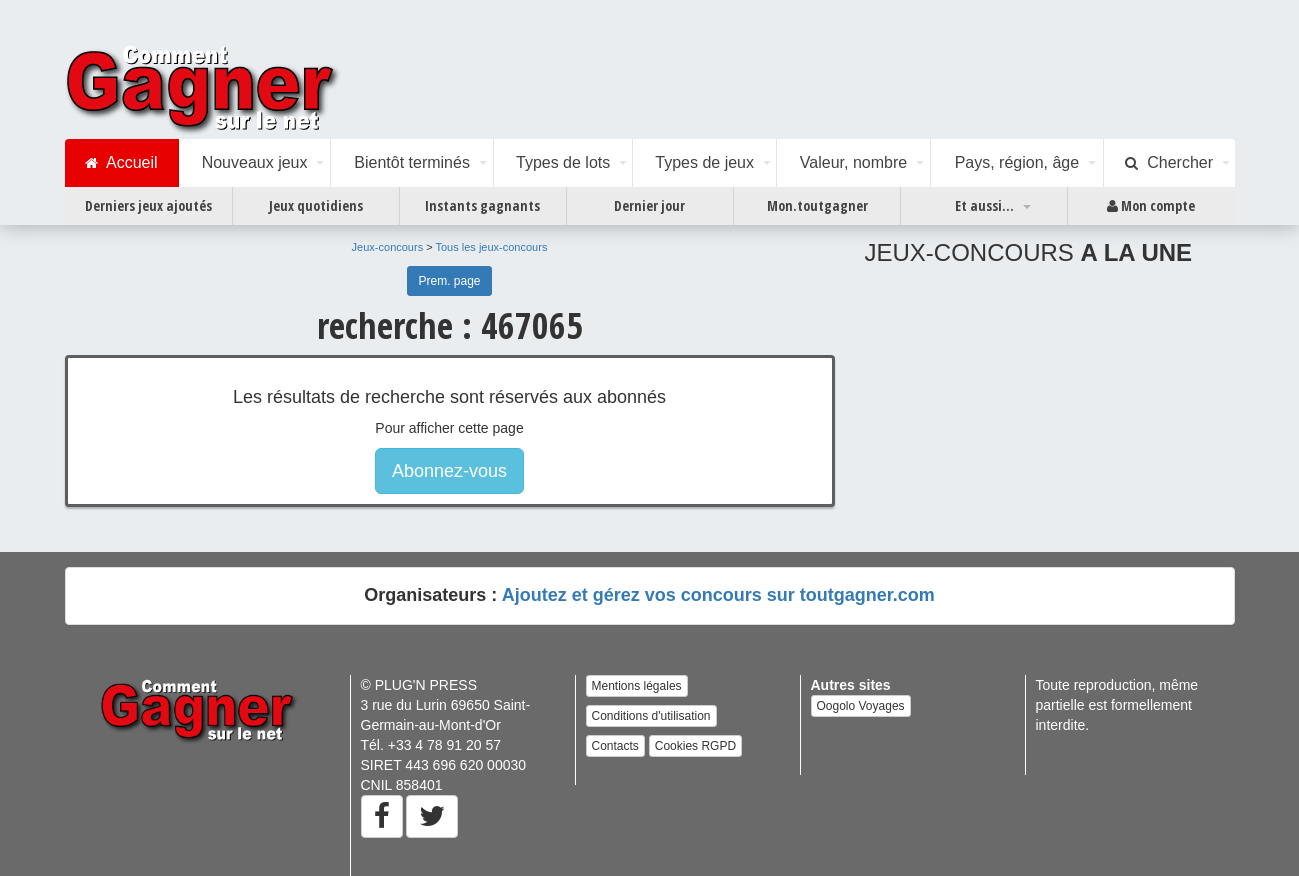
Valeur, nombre (853, 162)
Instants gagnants (482, 205)
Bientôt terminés (412, 162)
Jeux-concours (388, 247)
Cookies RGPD (695, 746)
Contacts (615, 746)
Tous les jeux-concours (492, 247)
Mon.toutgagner (817, 205)
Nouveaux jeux (255, 162)
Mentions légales (637, 686)
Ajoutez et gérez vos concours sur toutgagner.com (718, 595)
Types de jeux (704, 162)
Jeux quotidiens (316, 205)
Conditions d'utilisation (651, 716)
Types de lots (563, 162)
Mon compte (1151, 206)
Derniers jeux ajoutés (148, 205)
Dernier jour (649, 205)
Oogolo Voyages (861, 706)
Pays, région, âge (1017, 162)
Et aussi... (984, 205)
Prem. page (449, 281)
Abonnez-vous (449, 471)
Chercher (1169, 163)
